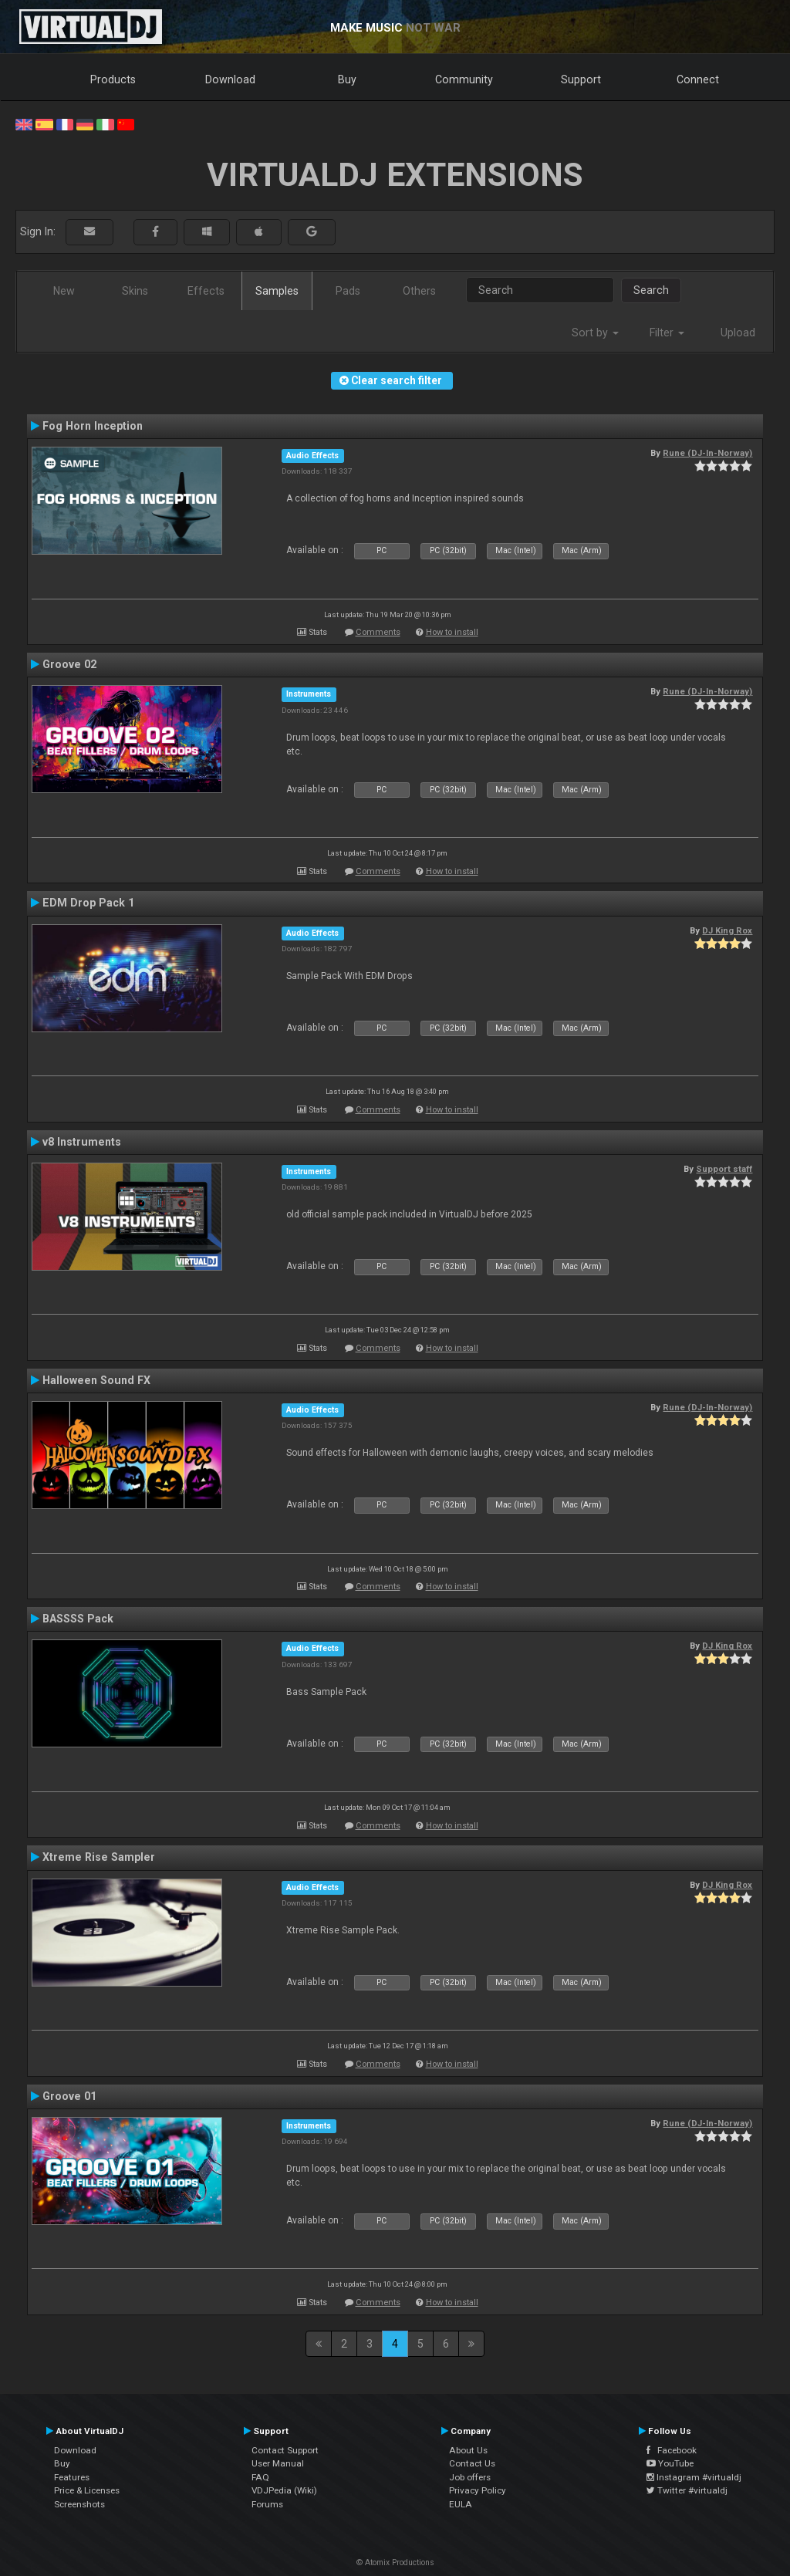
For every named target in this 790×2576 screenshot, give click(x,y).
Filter (667, 332)
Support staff (724, 1168)
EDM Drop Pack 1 (88, 902)
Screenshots (79, 2504)
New (64, 291)
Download (230, 79)
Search (651, 290)
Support (581, 79)
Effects (206, 291)
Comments (378, 632)
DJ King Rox (727, 930)
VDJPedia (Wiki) (284, 2490)
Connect (698, 79)
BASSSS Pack (77, 1618)
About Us (468, 2450)
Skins (135, 291)
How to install (452, 632)
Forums (267, 2504)
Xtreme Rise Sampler (98, 1857)
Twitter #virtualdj (687, 2490)
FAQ (260, 2477)
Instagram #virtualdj (694, 2477)
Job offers (470, 2477)
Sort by (595, 332)
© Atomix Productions (395, 2562)
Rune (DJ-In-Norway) (707, 452)
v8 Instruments (81, 1142)
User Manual (278, 2463)
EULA (460, 2504)
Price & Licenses (87, 2490)
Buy (347, 79)
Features (71, 2477)
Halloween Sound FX (96, 1380)
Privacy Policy (477, 2490)
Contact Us (472, 2463)
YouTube (670, 2463)
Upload (738, 332)
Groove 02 (69, 664)
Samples (277, 291)
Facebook (672, 2450)
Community (464, 79)
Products (113, 79)
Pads (348, 291)
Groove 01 (69, 2096)
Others (419, 291)
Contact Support (285, 2450)
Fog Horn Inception (92, 426)
